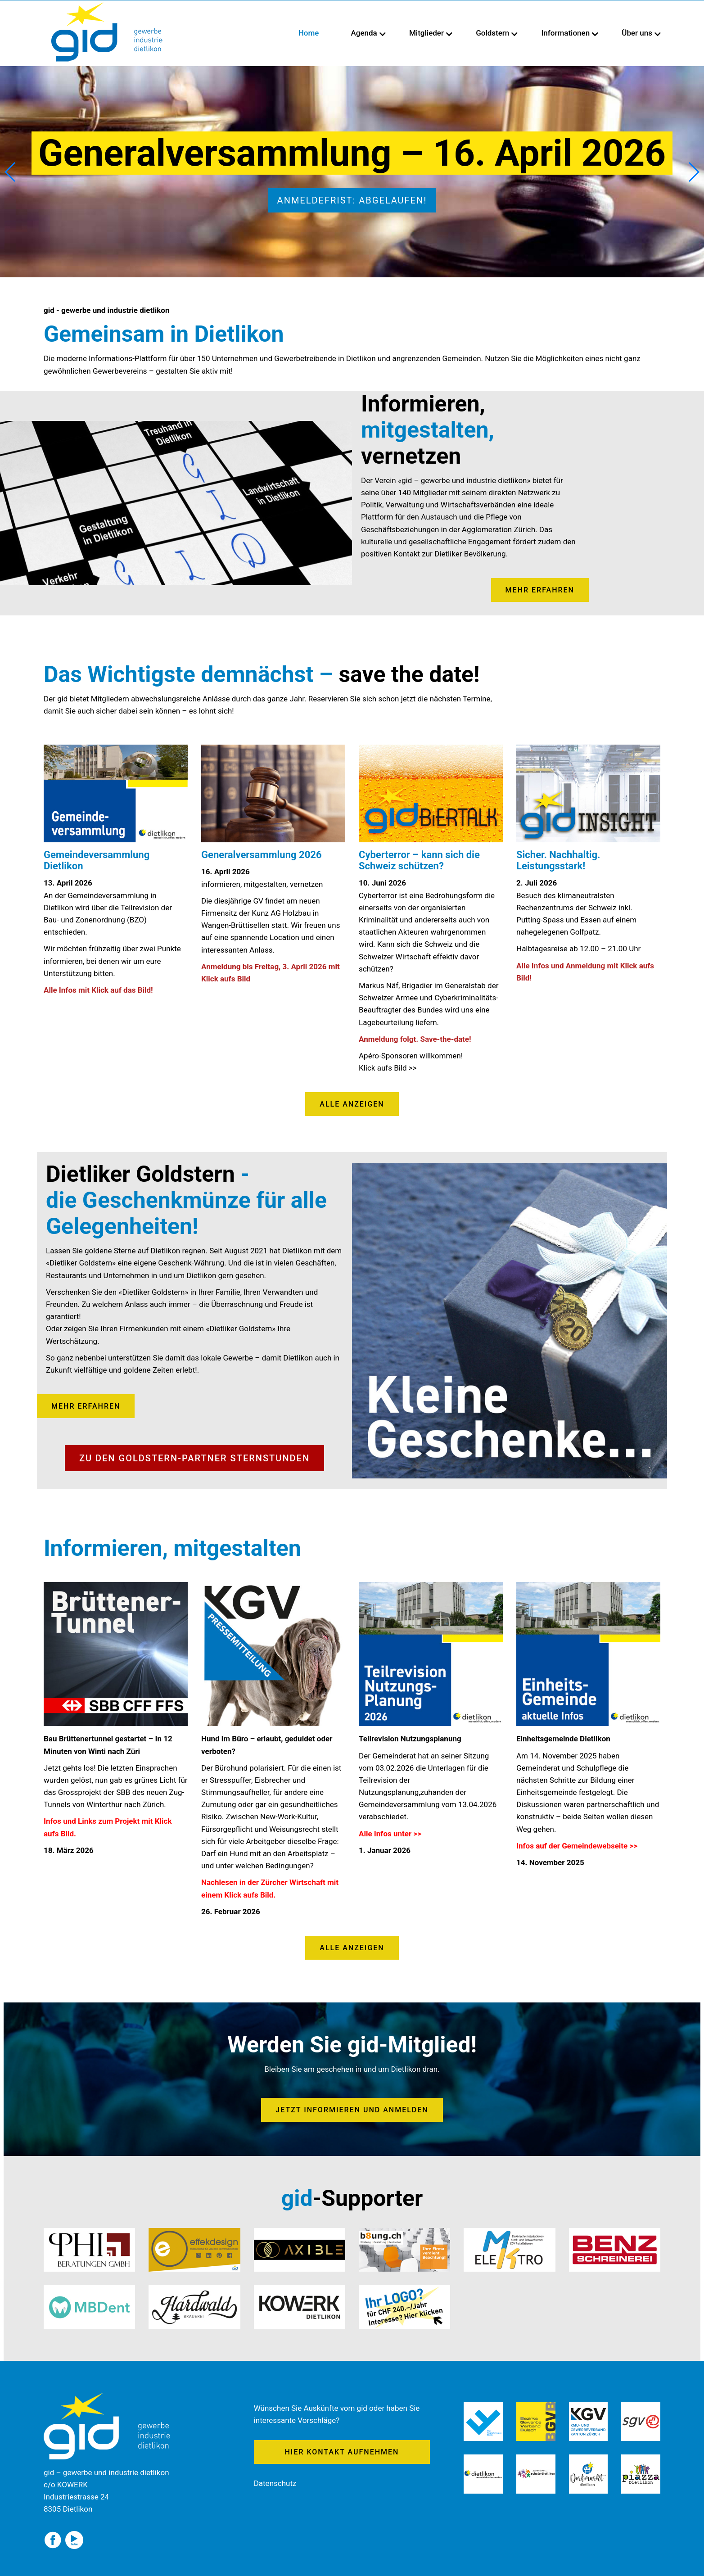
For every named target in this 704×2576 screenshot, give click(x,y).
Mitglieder (426, 32)
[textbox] (116, 922)
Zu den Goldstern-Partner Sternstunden (194, 1458)
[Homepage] (106, 4)
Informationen (566, 32)
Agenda (364, 32)
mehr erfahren (539, 590)
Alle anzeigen (352, 1947)
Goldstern (492, 32)
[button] (693, 172)
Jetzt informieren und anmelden (351, 2110)
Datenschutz (275, 2483)
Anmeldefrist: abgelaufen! (352, 200)
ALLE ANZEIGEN (352, 1104)
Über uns (637, 32)
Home (308, 32)
